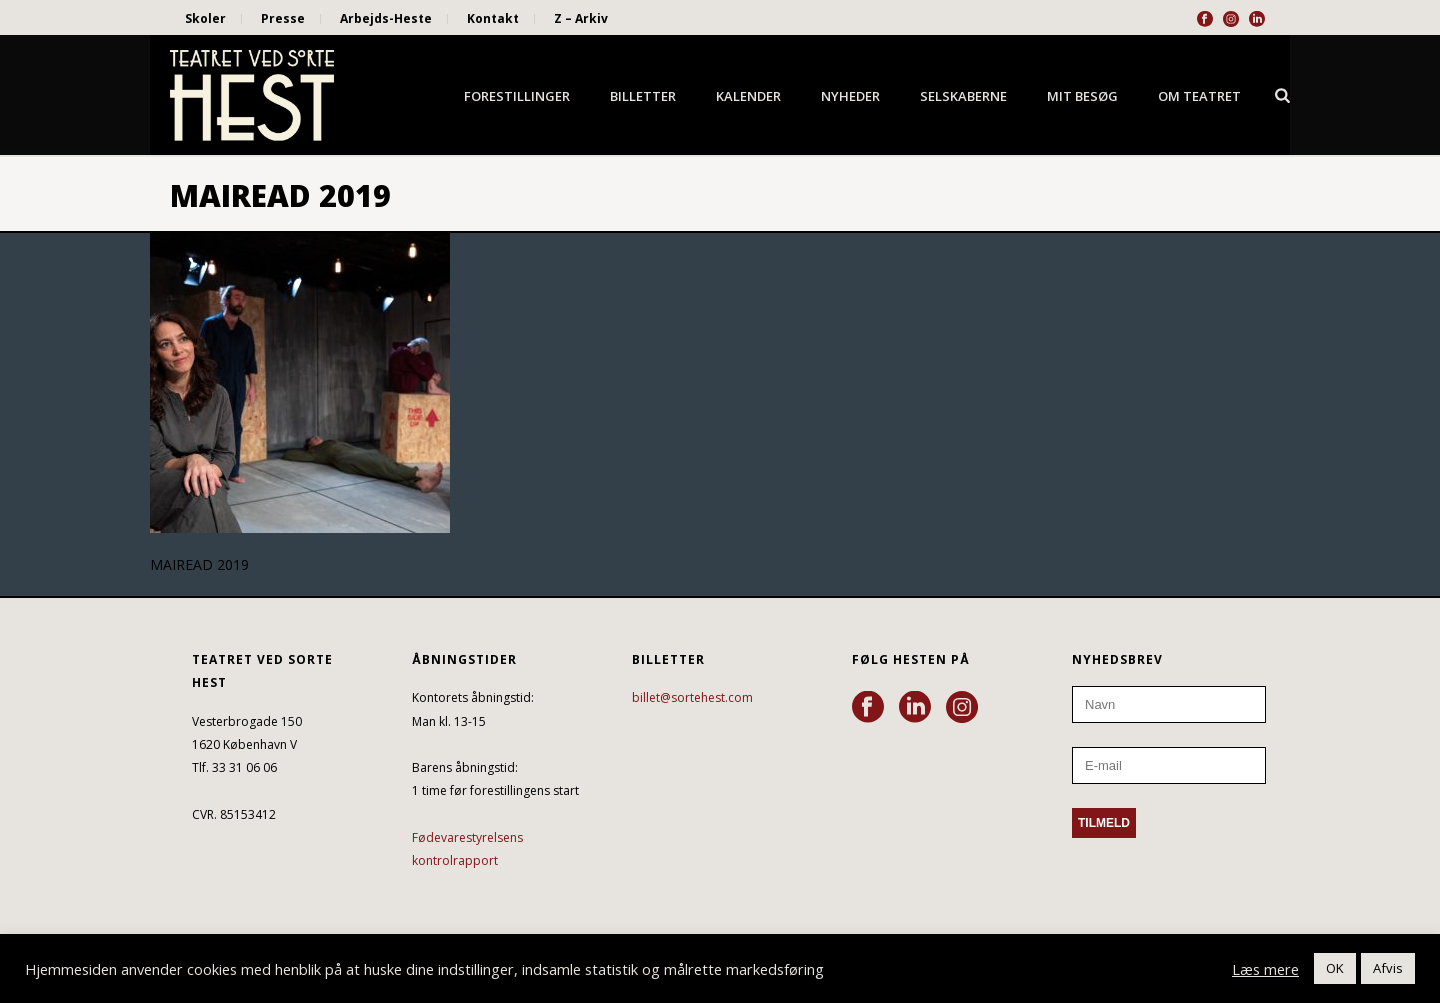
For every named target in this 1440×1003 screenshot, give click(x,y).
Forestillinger (517, 96)
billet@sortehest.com (692, 697)
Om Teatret (1199, 96)
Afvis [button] (1388, 968)
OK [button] (1335, 968)
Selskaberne (963, 96)
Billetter (643, 96)
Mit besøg (1082, 96)
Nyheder (850, 96)
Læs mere (1265, 969)
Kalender (748, 96)
